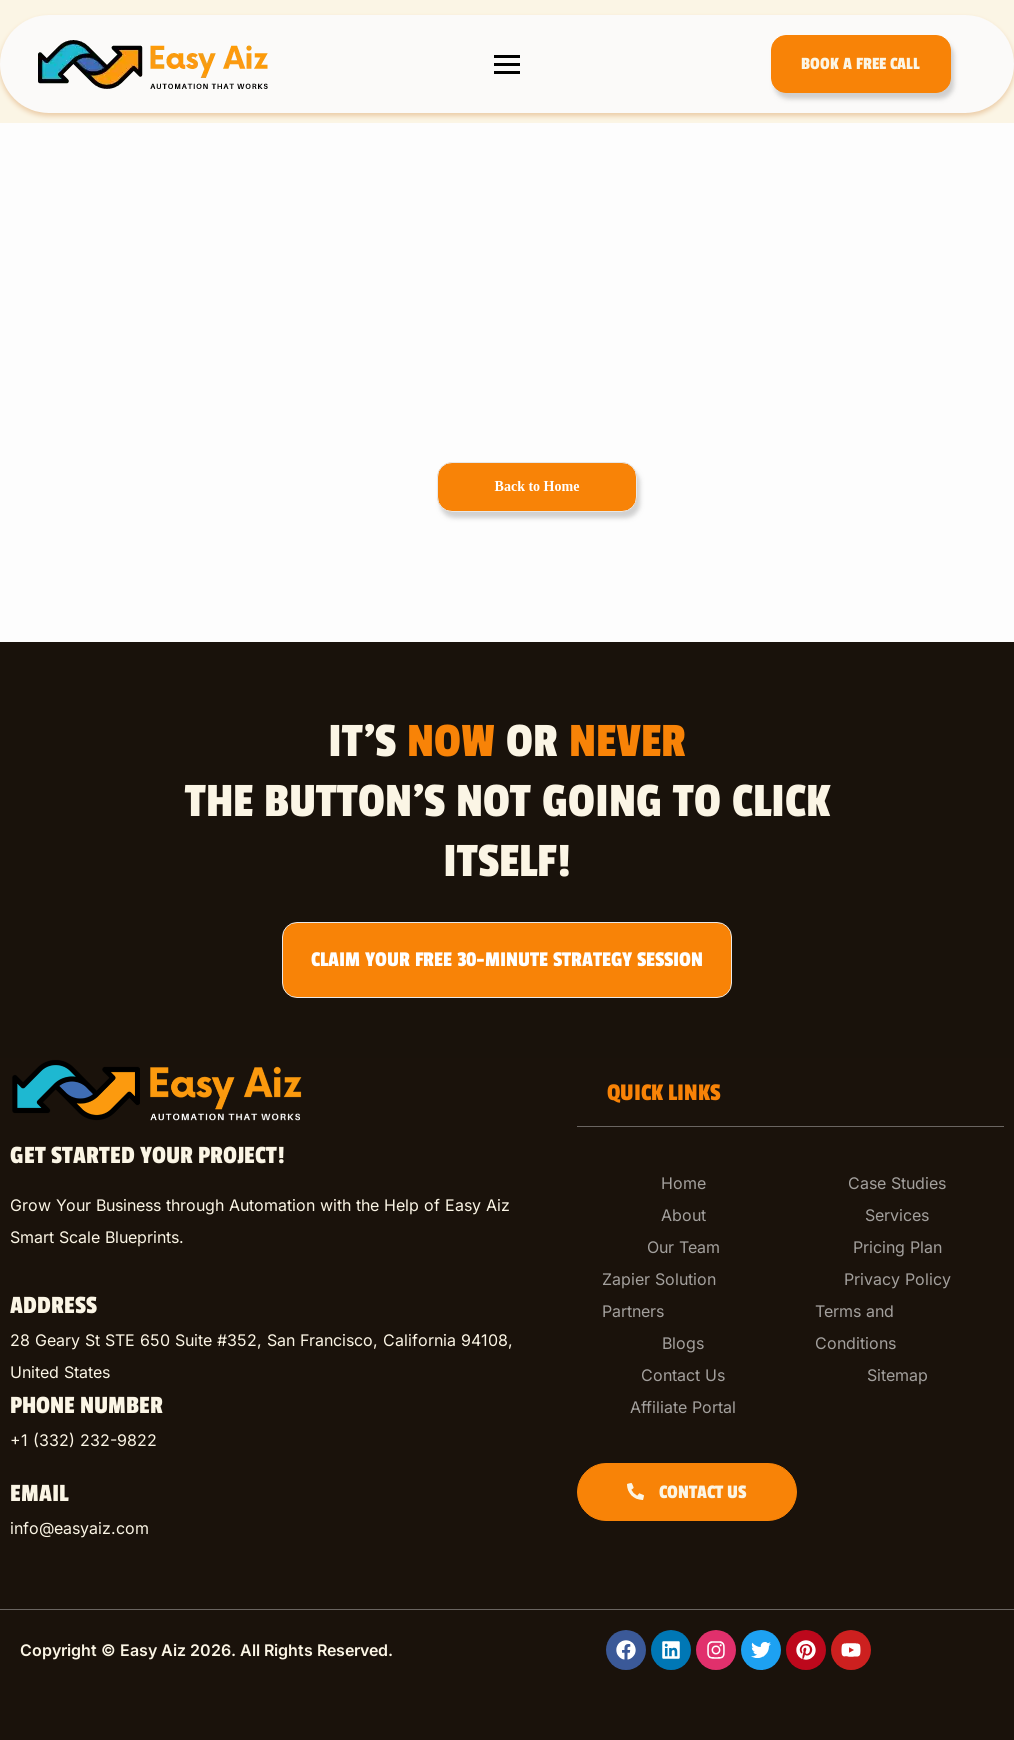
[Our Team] (684, 1247)
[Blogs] (684, 1343)
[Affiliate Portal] (684, 1407)
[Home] (684, 1183)
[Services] (897, 1215)
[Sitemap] (897, 1375)
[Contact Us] (684, 1375)
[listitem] (278, 1356)
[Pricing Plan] (897, 1247)
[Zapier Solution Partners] (684, 1295)
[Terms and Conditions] (897, 1327)
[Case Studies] (897, 1183)
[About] (684, 1215)
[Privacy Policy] (897, 1279)
